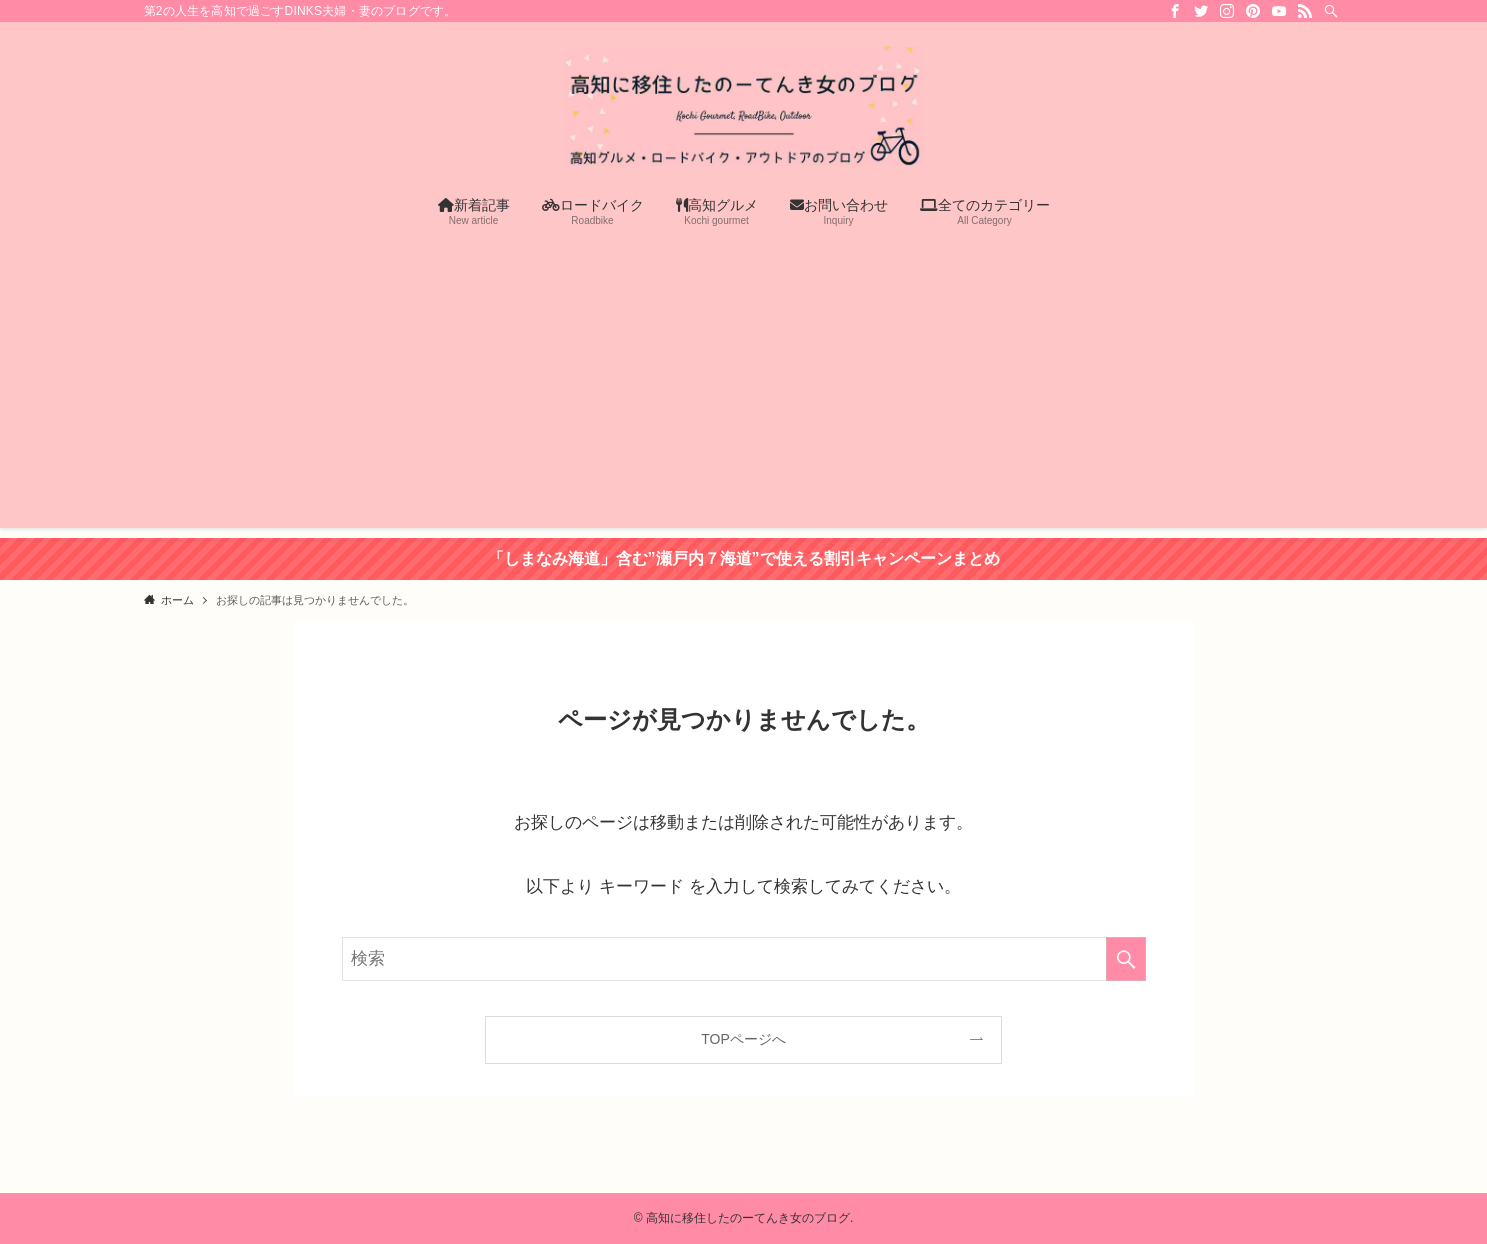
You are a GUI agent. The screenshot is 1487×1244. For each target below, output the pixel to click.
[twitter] (1201, 11)
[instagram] (1227, 11)
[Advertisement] (744, 388)
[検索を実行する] (1126, 959)
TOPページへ (743, 1039)
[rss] (1305, 11)
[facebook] (1175, 11)
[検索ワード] (744, 959)
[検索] (1331, 11)
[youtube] (1279, 11)
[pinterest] (1253, 11)
